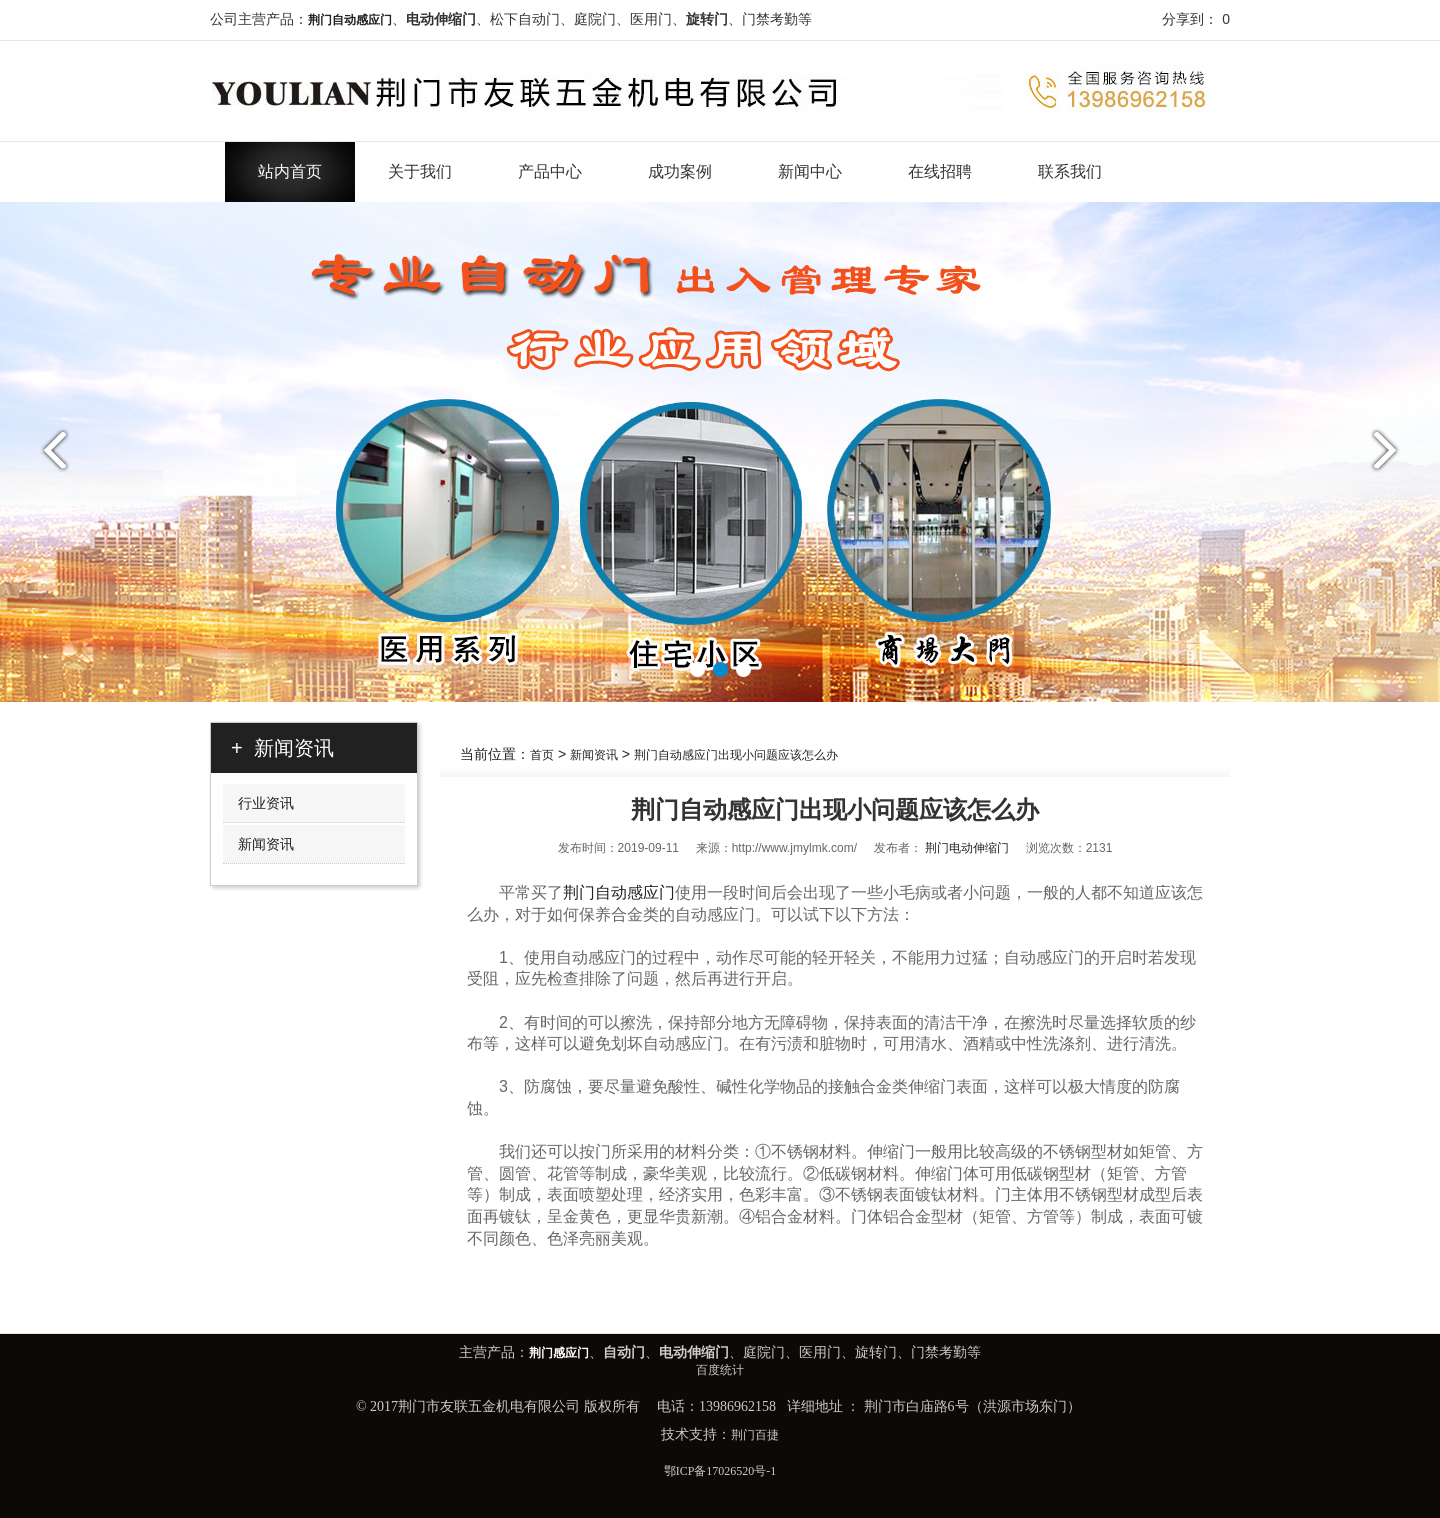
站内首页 (290, 171)
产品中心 (550, 171)
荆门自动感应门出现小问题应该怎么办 (736, 755)
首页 (542, 755)
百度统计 (720, 1370)
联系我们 (1070, 171)
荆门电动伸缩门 (967, 848)
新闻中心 (810, 171)
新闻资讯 (594, 755)
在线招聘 (940, 171)
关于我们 (420, 171)
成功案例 (680, 171)
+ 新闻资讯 (282, 748)
